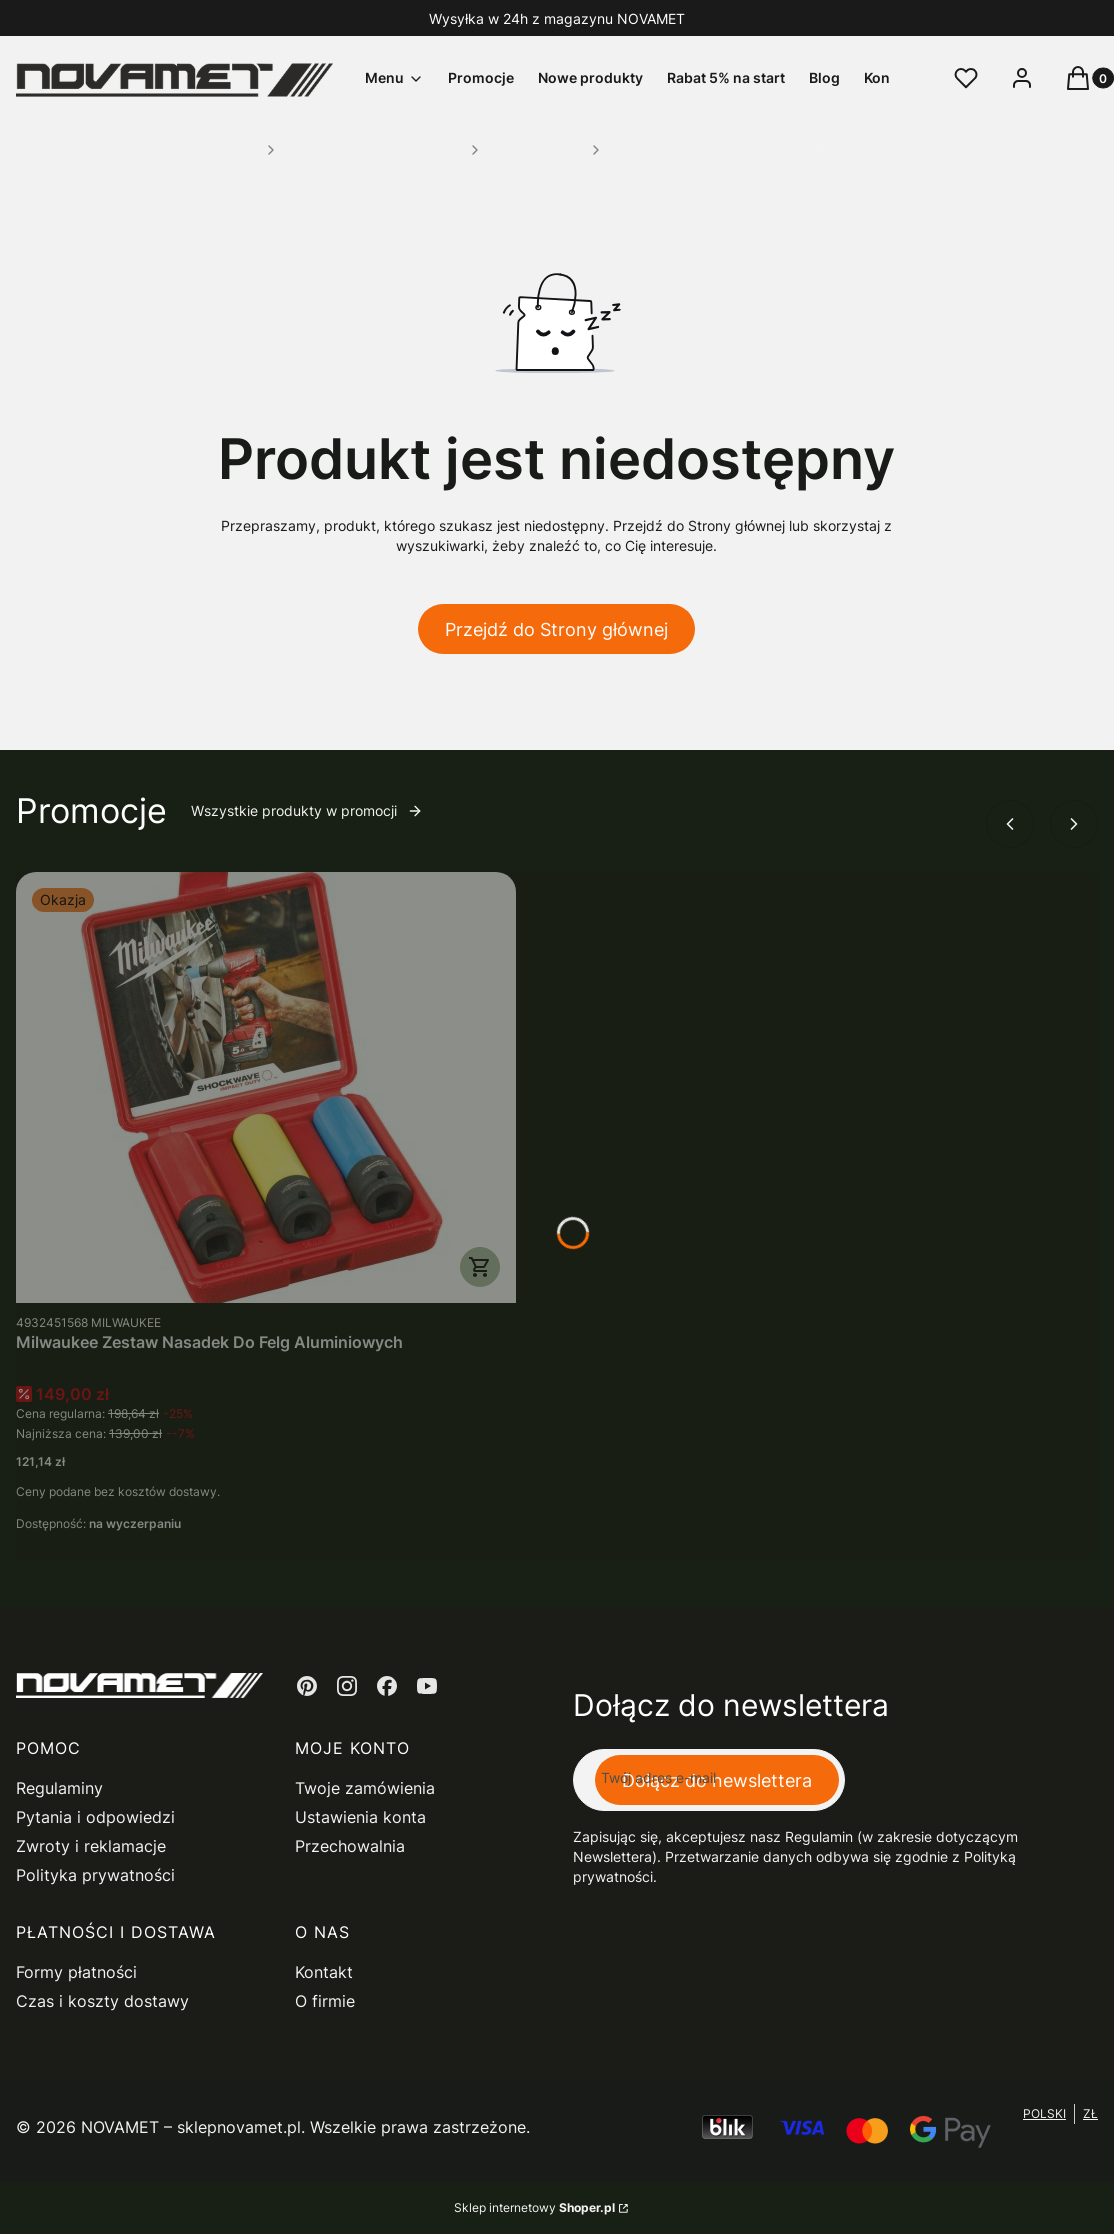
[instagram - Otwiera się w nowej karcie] (347, 1686)
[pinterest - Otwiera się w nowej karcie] (307, 1686)
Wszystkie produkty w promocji (307, 810)
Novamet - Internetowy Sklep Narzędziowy (137, 149)
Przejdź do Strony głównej (556, 629)
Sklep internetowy (534, 2207)
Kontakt (324, 1972)
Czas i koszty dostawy (102, 2001)
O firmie (325, 2001)
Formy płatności (76, 1972)
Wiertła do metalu (535, 149)
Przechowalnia (350, 1846)
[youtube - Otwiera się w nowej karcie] (427, 1686)
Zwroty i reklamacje (91, 1846)
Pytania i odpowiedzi (95, 1817)
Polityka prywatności (95, 1875)
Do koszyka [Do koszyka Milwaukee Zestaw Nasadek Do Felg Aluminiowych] (480, 1267)
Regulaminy (59, 1788)
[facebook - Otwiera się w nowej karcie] (387, 1686)
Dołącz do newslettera (717, 1780)
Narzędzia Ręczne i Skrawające (373, 149)
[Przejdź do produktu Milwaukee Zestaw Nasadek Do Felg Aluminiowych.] (266, 1087)
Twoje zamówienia (365, 1788)
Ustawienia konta (360, 1817)
